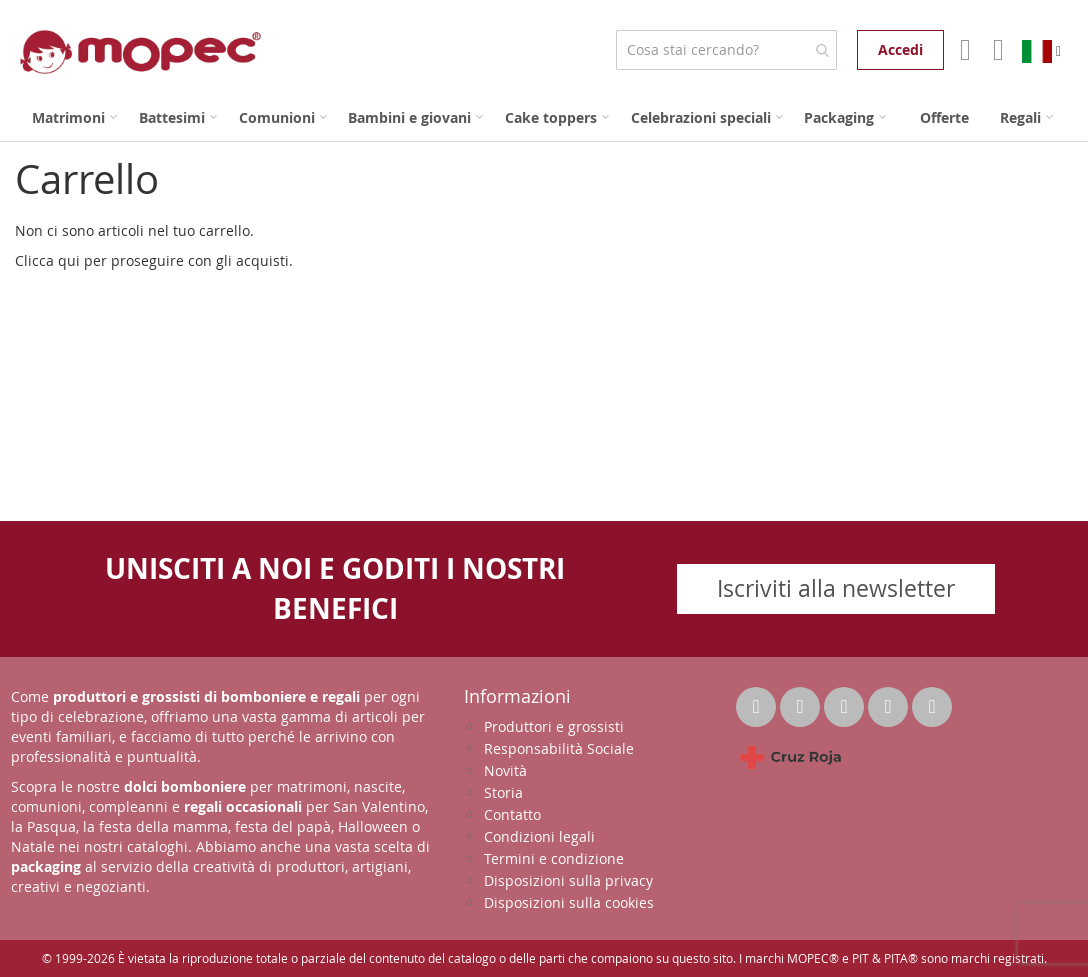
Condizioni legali (539, 836)
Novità (505, 770)
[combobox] (726, 50)
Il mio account (963, 50)
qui (69, 260)
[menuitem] (74, 117)
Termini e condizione (554, 858)
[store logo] (140, 52)
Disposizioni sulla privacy (568, 880)
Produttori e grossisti (554, 726)
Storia (503, 792)
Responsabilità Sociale (559, 748)
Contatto (512, 814)
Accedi (900, 49)
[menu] (544, 117)
